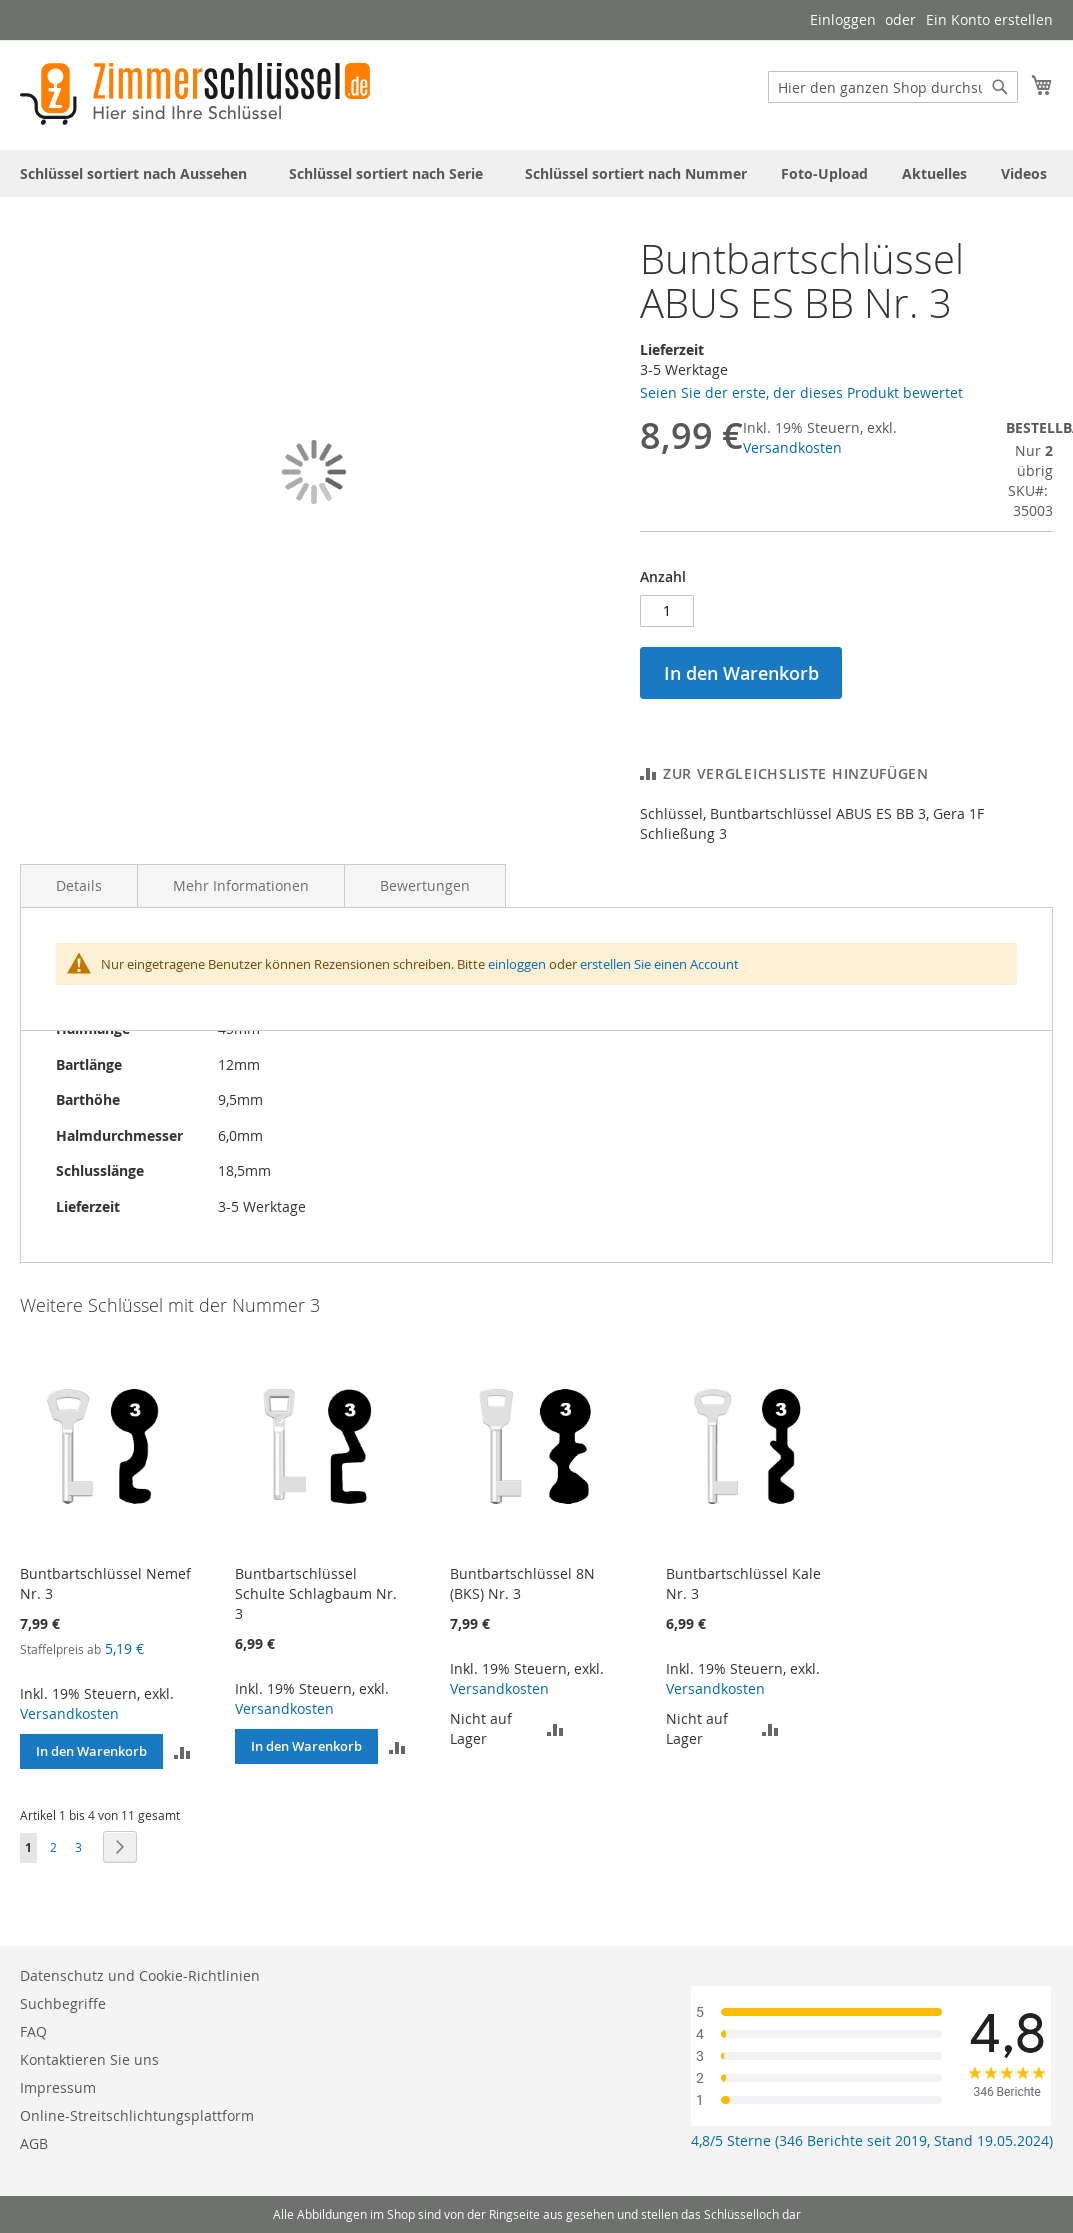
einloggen (517, 964)
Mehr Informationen (241, 885)
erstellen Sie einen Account (659, 964)
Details (79, 885)
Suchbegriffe (63, 2003)
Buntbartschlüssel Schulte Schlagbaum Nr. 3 (316, 1593)
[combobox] (893, 87)
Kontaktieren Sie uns (89, 2059)
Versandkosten (792, 447)
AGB (34, 2143)
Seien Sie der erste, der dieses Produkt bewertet (801, 392)
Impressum (58, 2087)
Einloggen (843, 19)
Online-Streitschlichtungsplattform (137, 2115)
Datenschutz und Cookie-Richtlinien (140, 1975)
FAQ (33, 2031)
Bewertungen (425, 885)
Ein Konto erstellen (989, 19)
